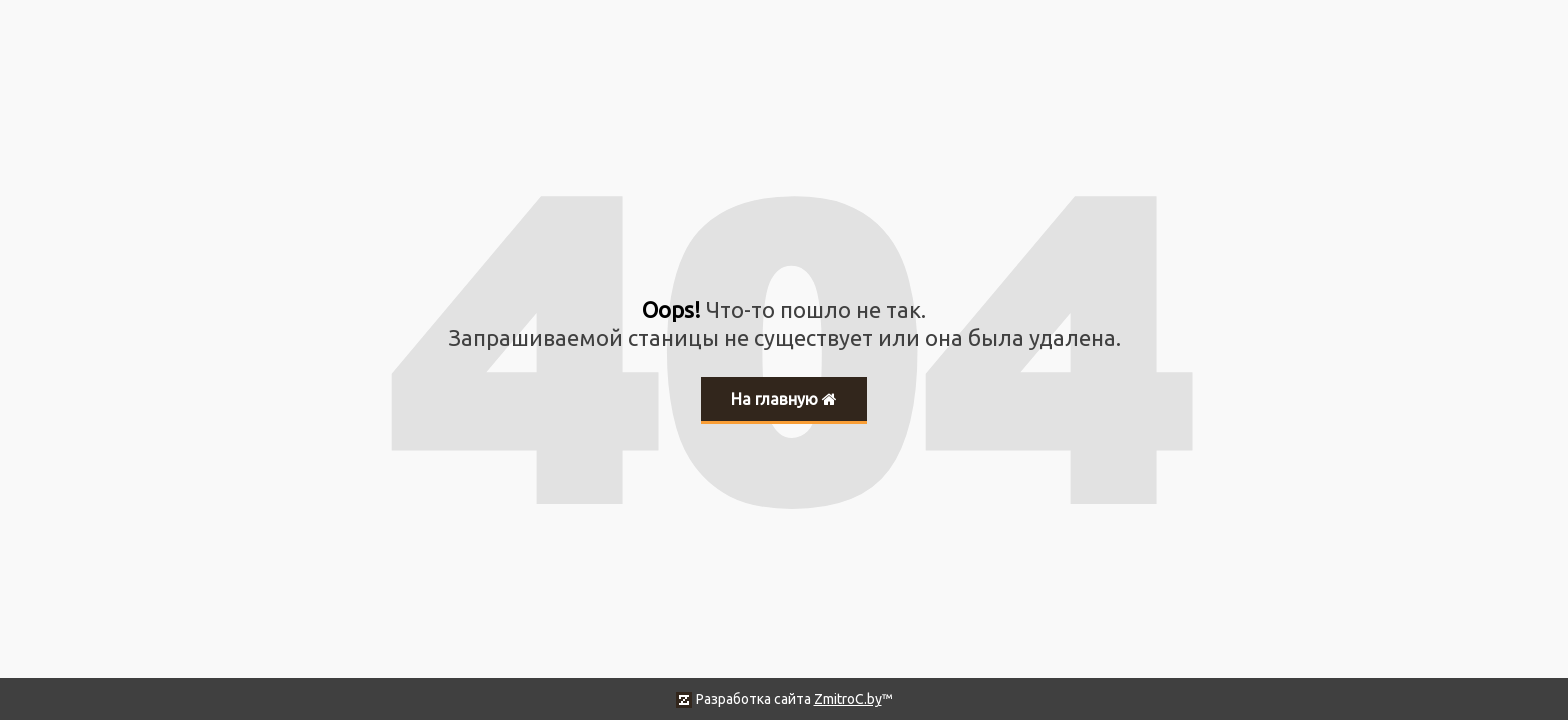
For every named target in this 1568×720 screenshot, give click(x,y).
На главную (784, 399)
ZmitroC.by (848, 699)
